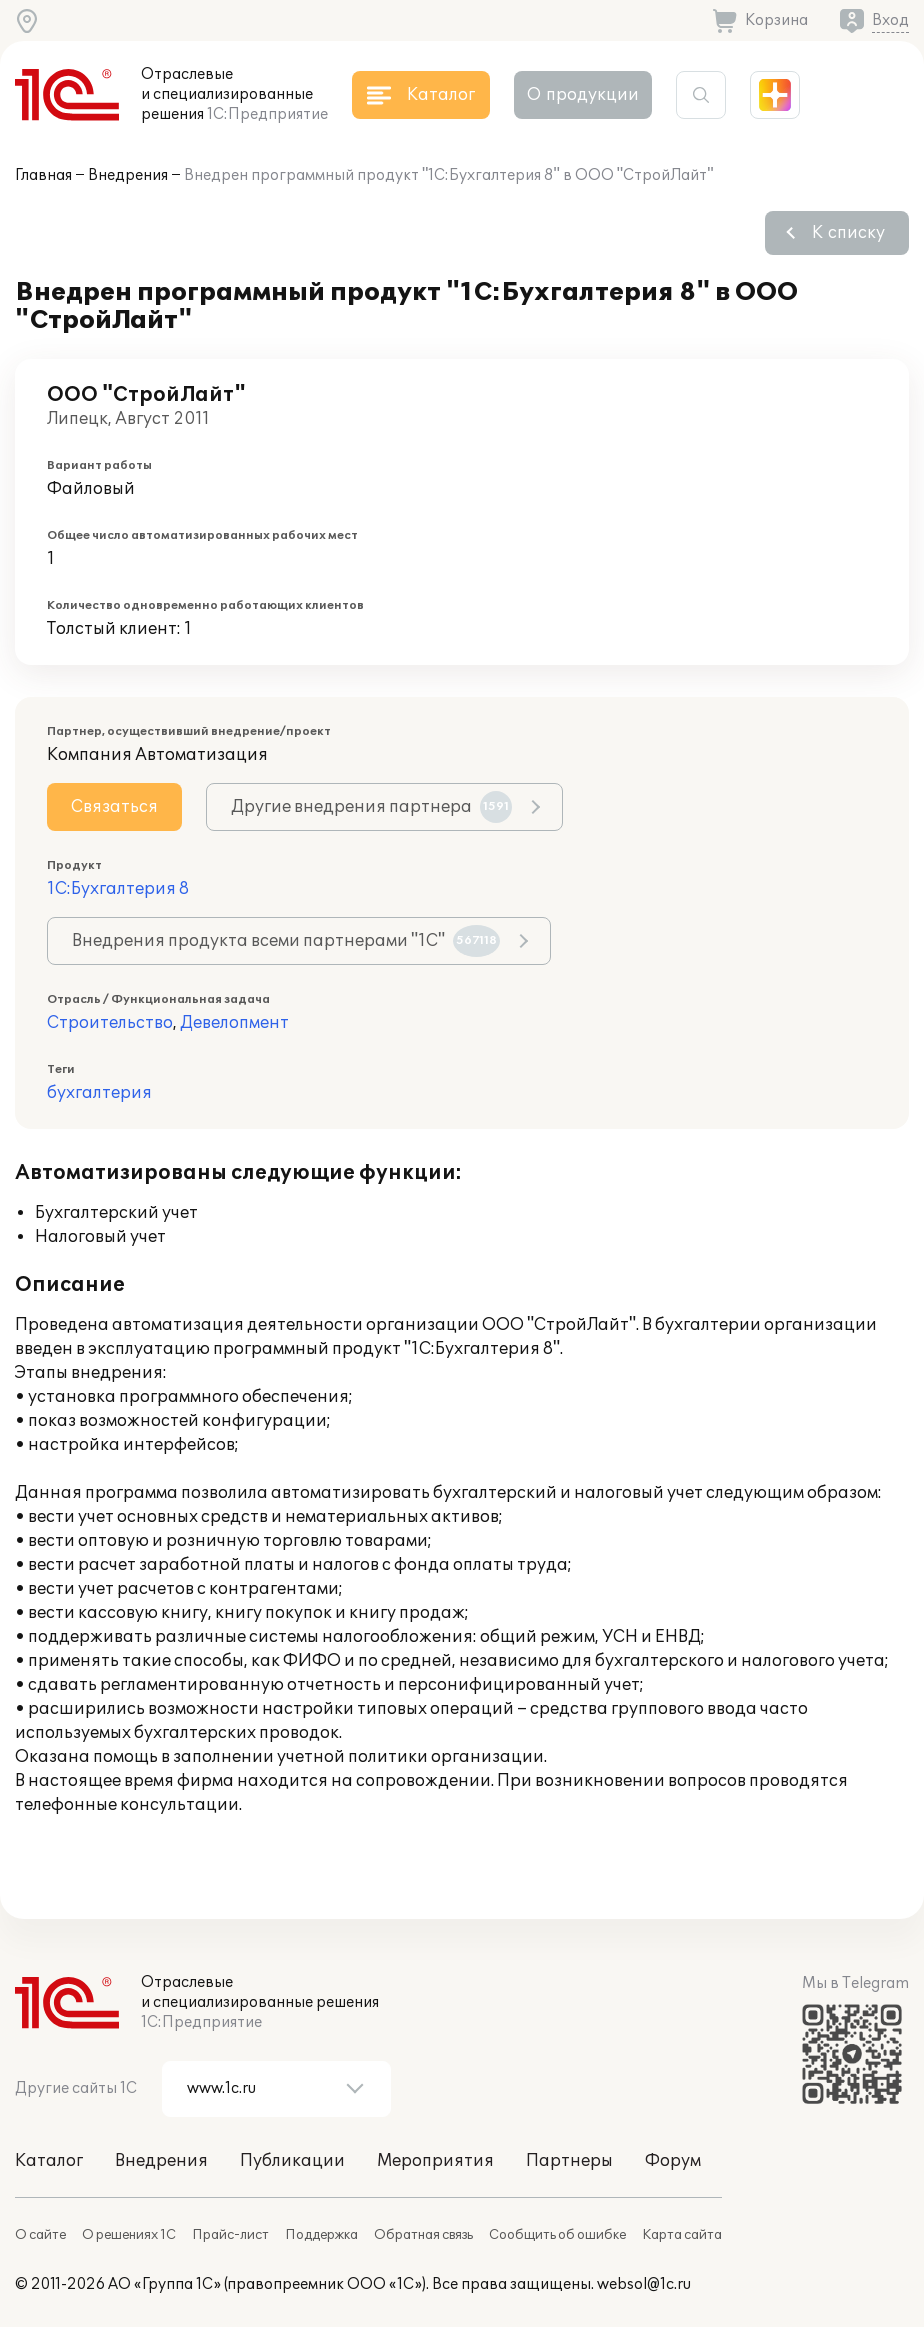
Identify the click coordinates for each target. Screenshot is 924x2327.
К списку (848, 233)
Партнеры (569, 2161)
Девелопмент (234, 1023)
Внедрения (128, 175)
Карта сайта (682, 2235)
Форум (673, 2161)
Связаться (114, 807)
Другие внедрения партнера (371, 807)
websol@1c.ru (644, 2284)
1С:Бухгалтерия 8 (118, 889)
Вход (890, 20)
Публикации (292, 2161)
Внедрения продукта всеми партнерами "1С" (286, 941)
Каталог (49, 2161)
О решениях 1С (129, 2235)
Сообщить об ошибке (557, 2235)
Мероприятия (435, 2161)
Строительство (110, 1023)
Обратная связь (423, 2235)
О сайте (40, 2235)
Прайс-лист (230, 2235)
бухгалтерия (99, 1093)
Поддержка (321, 2235)
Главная (43, 175)
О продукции (583, 95)
